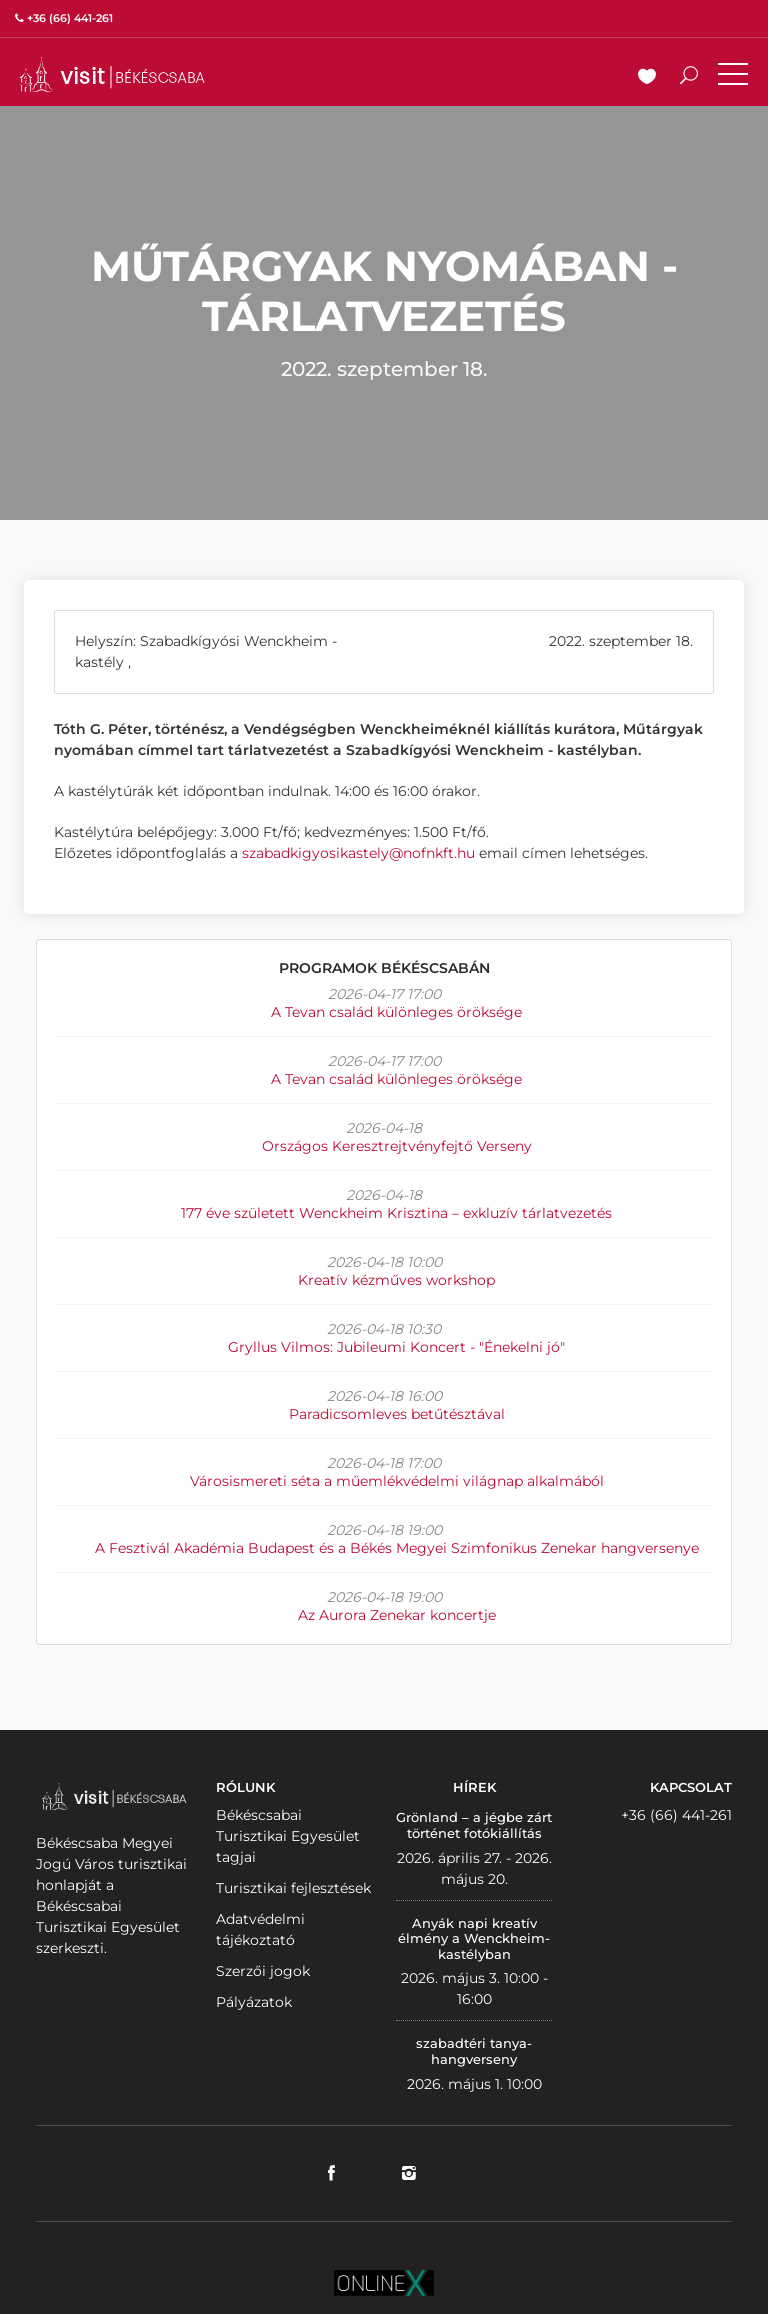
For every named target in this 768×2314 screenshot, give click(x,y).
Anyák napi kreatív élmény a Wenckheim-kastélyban (474, 1938)
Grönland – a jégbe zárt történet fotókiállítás (474, 1825)
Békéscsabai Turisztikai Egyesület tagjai (288, 1836)
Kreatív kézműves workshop (396, 1280)
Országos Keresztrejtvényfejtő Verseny (397, 1146)
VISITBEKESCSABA (112, 74)
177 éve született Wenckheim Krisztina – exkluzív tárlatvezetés (396, 1213)
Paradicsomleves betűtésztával (397, 1414)
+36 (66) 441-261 (676, 1815)
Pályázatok (254, 2002)
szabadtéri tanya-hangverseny (474, 2051)
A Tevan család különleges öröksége (396, 1012)
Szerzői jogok (263, 1971)
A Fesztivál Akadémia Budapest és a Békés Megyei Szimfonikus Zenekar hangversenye (397, 1548)
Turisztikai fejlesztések (293, 1888)
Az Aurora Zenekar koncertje (397, 1615)
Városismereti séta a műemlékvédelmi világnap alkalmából (397, 1481)
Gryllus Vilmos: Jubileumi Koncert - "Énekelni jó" (396, 1347)
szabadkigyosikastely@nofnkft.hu (358, 853)
